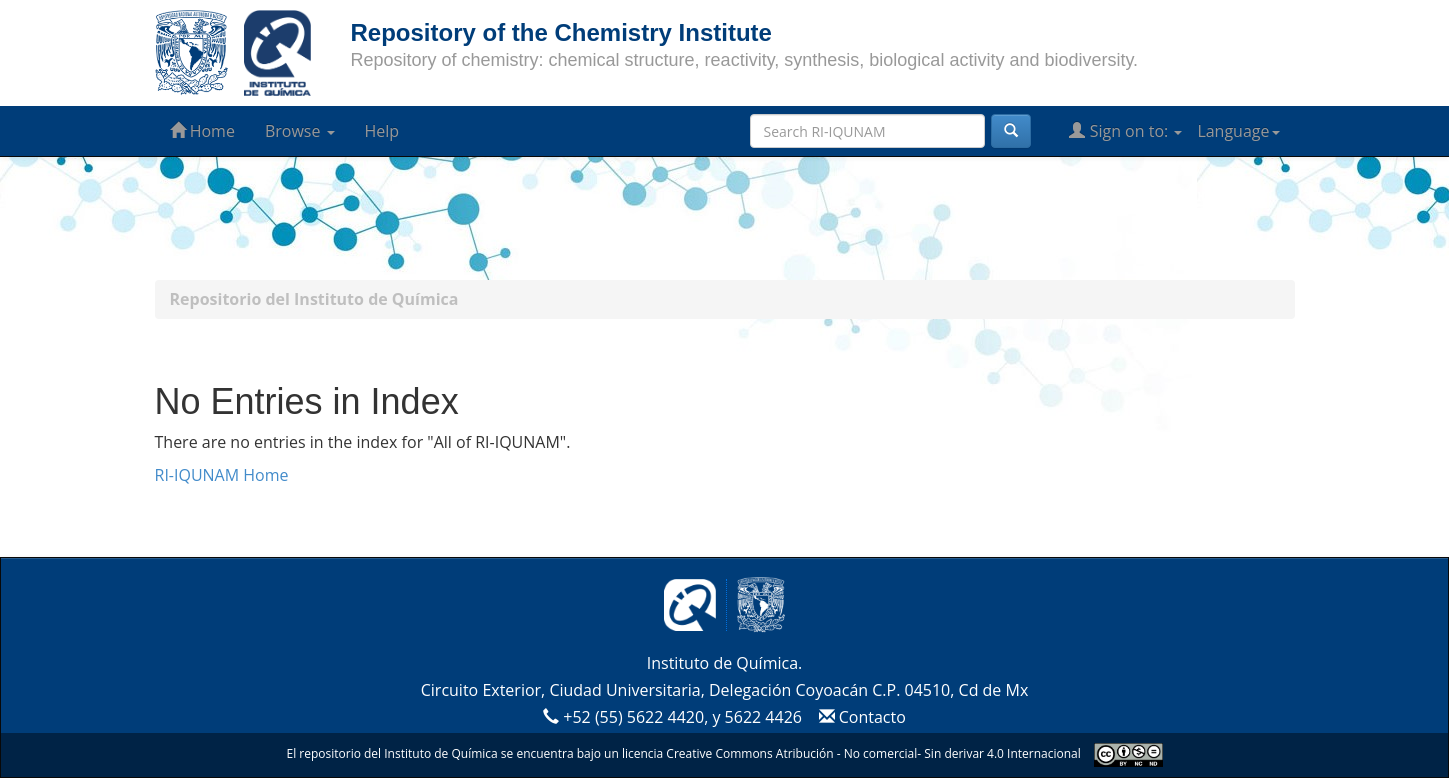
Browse (300, 131)
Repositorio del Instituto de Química (314, 299)
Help (382, 131)
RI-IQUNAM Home (222, 475)
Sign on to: (1125, 131)
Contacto (859, 717)
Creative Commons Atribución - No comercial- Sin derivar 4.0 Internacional (873, 753)
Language (1238, 131)
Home (202, 131)
